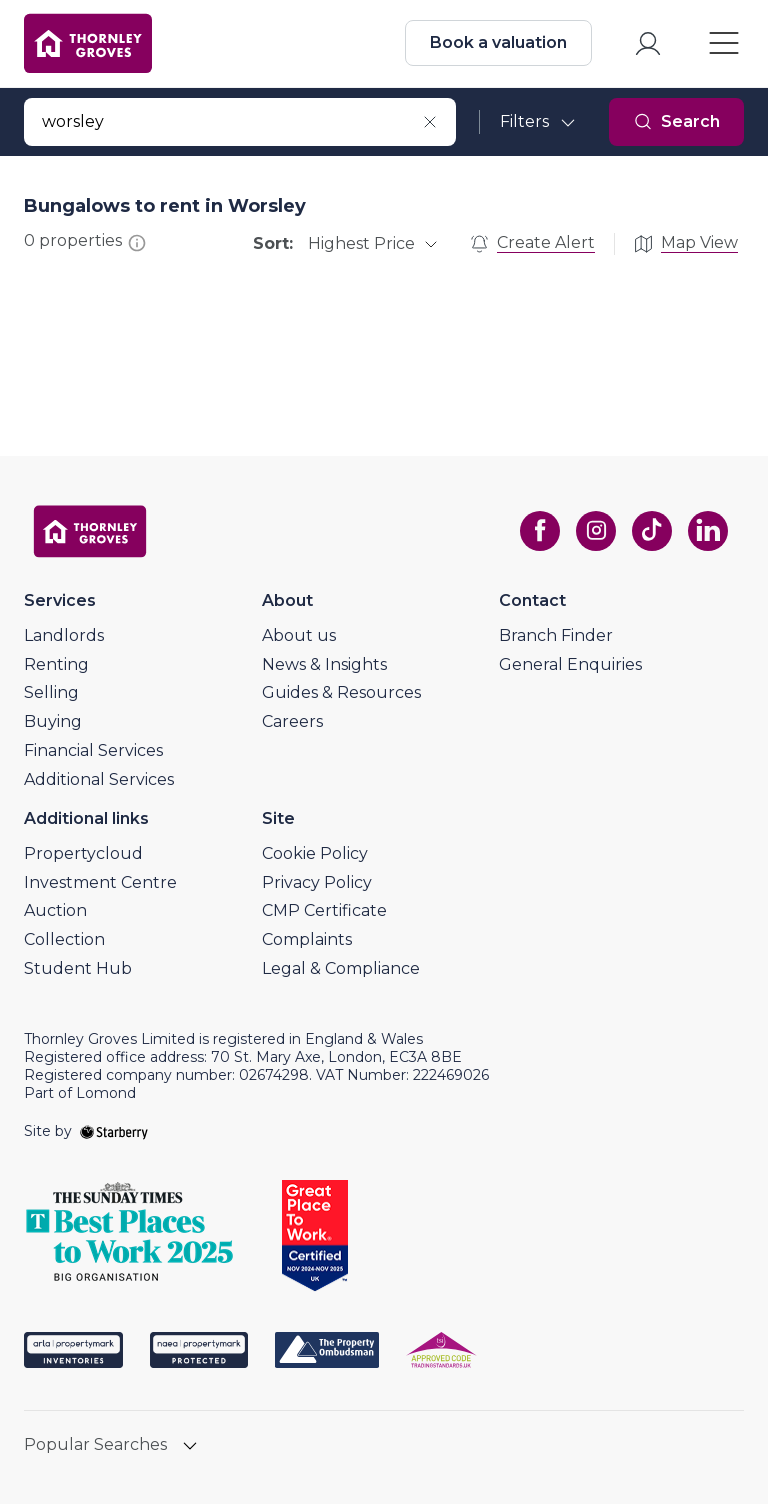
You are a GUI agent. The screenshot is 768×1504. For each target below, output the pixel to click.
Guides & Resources (341, 692)
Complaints (307, 939)
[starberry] (114, 1131)
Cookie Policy (315, 853)
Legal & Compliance (341, 968)
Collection (64, 939)
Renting (56, 664)
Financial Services (93, 750)
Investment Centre (100, 882)
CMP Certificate (324, 910)
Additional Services (99, 779)
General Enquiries (570, 664)
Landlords (64, 635)
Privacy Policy (317, 882)
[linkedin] (708, 531)
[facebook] (540, 531)
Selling (51, 692)
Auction (55, 910)
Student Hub (78, 968)
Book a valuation (498, 42)
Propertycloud (83, 853)
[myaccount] (648, 43)
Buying (53, 721)
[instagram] (596, 531)
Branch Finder (556, 635)
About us (299, 635)
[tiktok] (652, 531)
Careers (292, 721)
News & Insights (324, 664)
